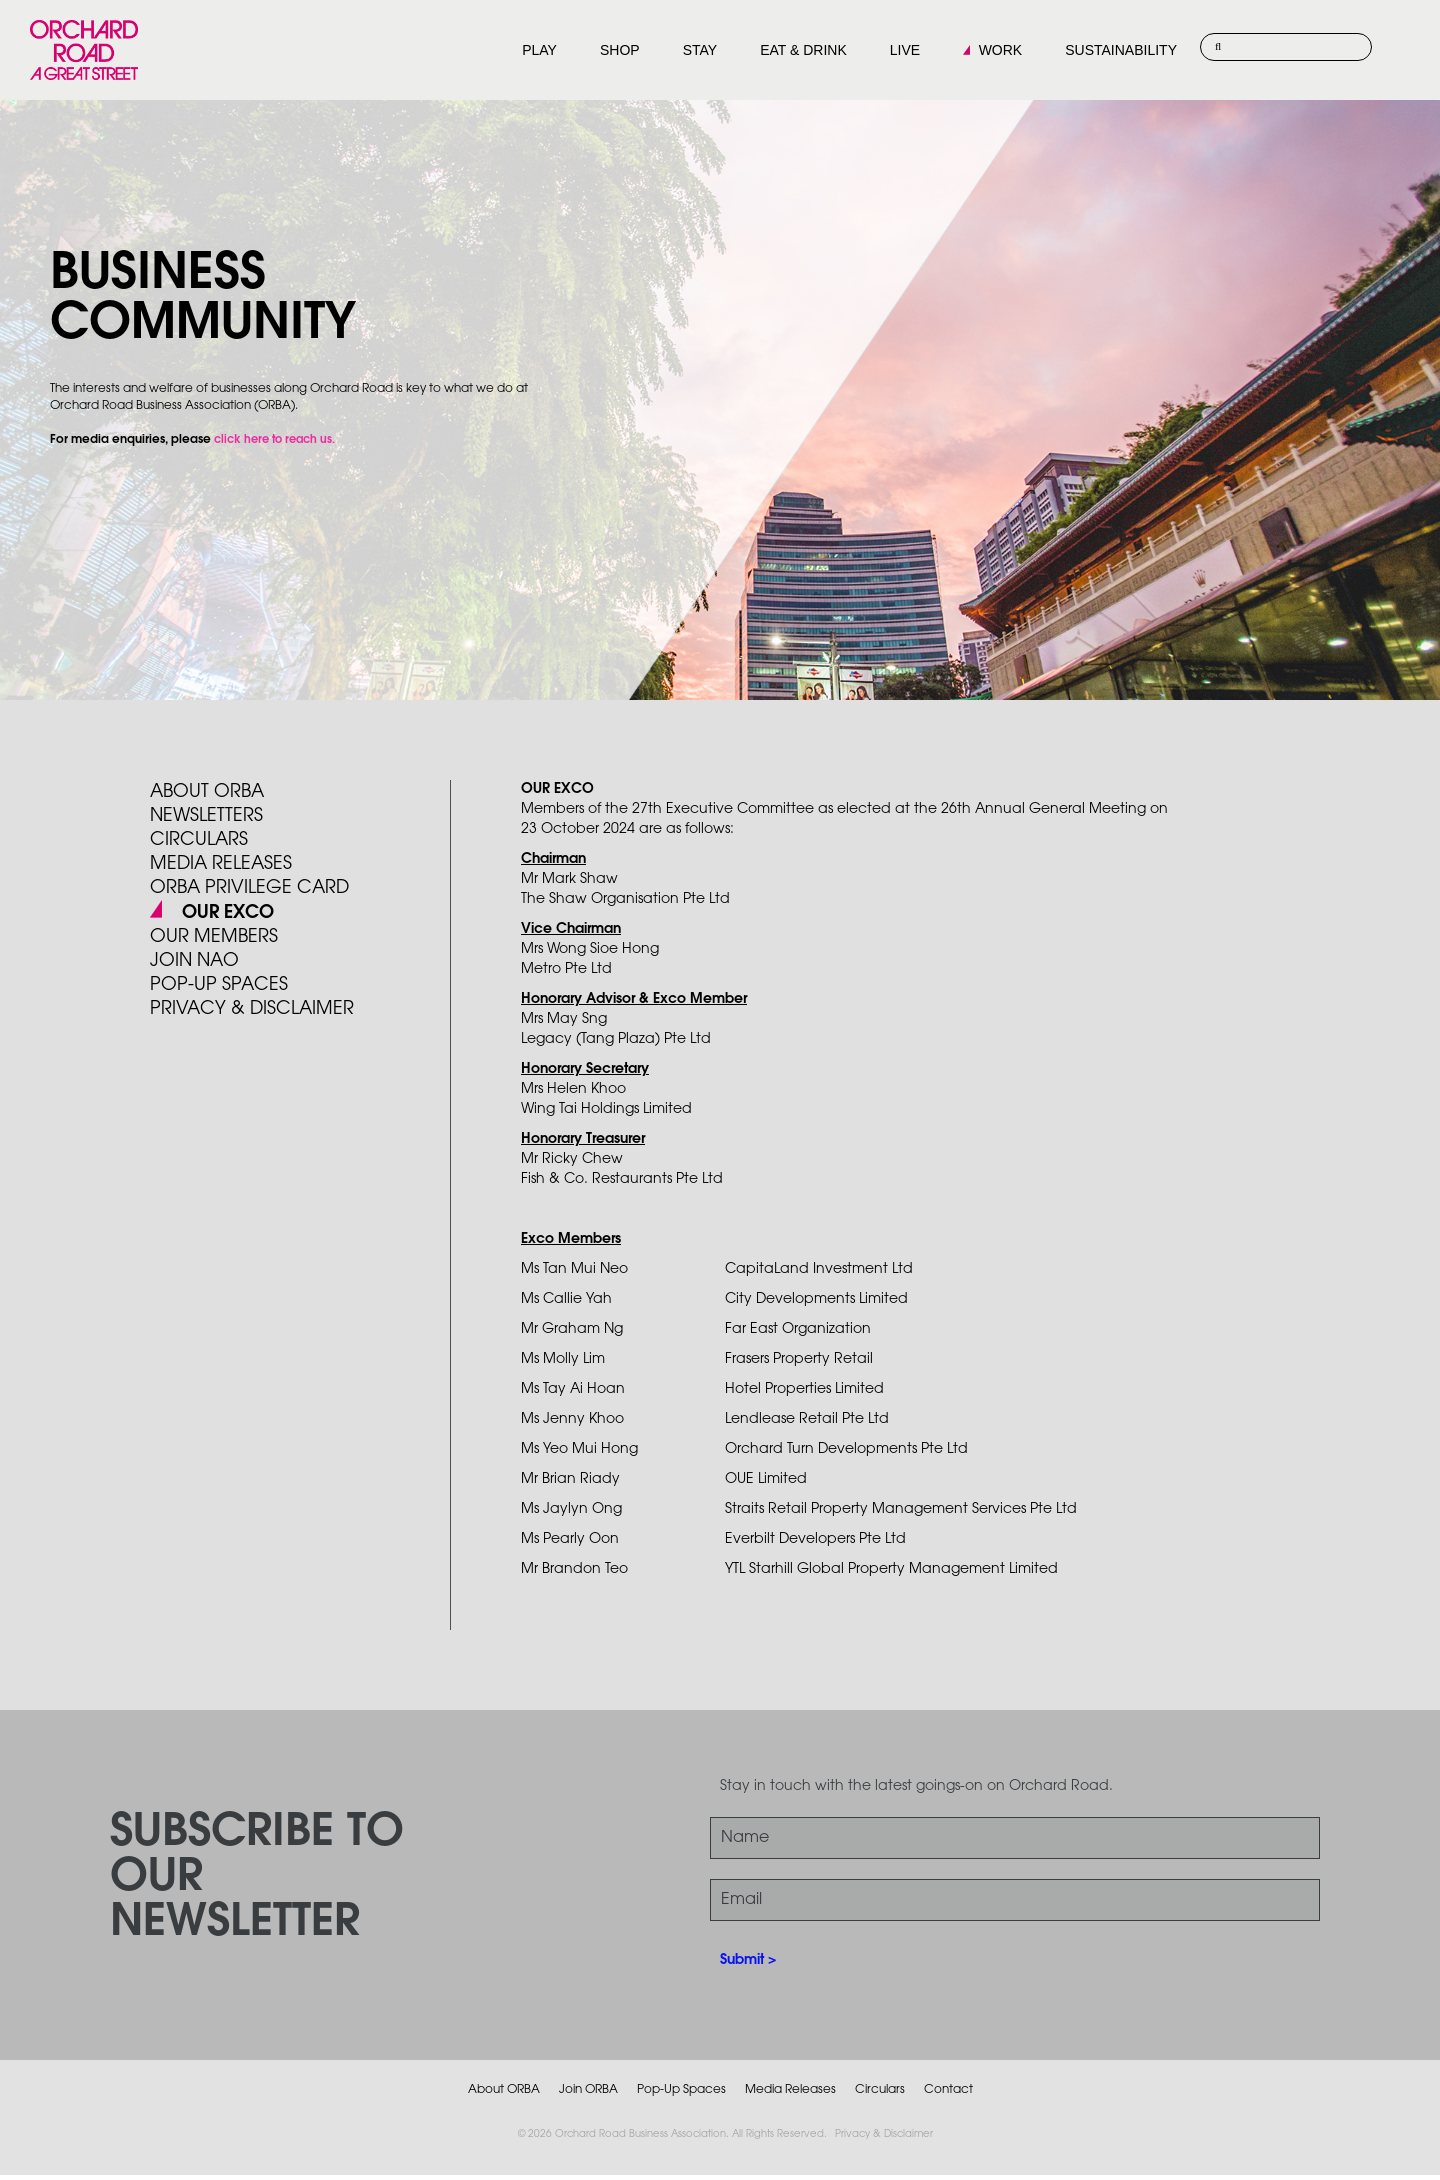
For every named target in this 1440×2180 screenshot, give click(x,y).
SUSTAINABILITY (1121, 50)
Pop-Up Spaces (681, 2089)
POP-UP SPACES (219, 985)
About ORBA (207, 792)
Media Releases (221, 864)
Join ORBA (588, 2089)
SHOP (620, 50)
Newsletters (206, 816)
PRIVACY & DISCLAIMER (252, 1009)
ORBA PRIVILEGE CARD (249, 888)
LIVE (905, 50)
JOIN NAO (194, 961)
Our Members (214, 937)
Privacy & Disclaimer (884, 2134)
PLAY (539, 50)
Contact (948, 2089)
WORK (1001, 50)
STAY (700, 50)
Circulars (199, 840)
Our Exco (225, 913)
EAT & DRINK (803, 50)
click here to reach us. (274, 440)
